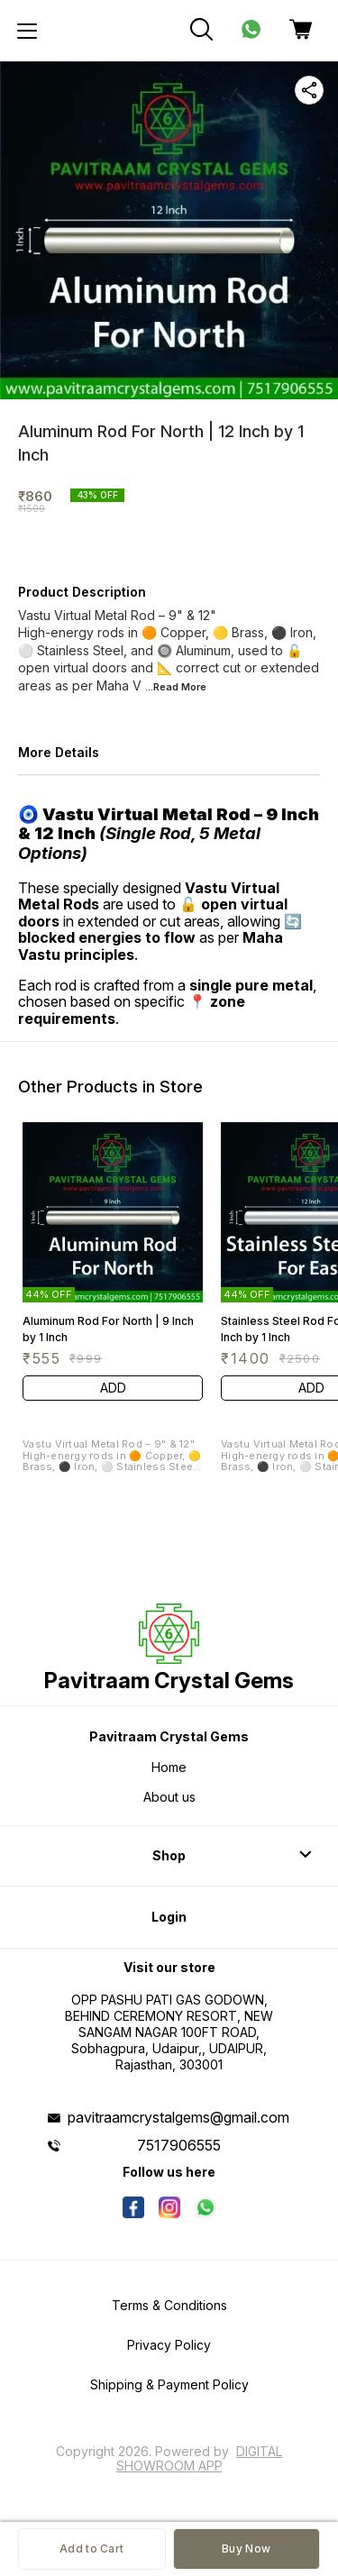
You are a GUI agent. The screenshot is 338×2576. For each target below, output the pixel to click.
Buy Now (246, 2548)
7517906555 (179, 2145)
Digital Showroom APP (199, 2458)
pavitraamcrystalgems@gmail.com (178, 2117)
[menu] (27, 31)
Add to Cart (91, 2548)
